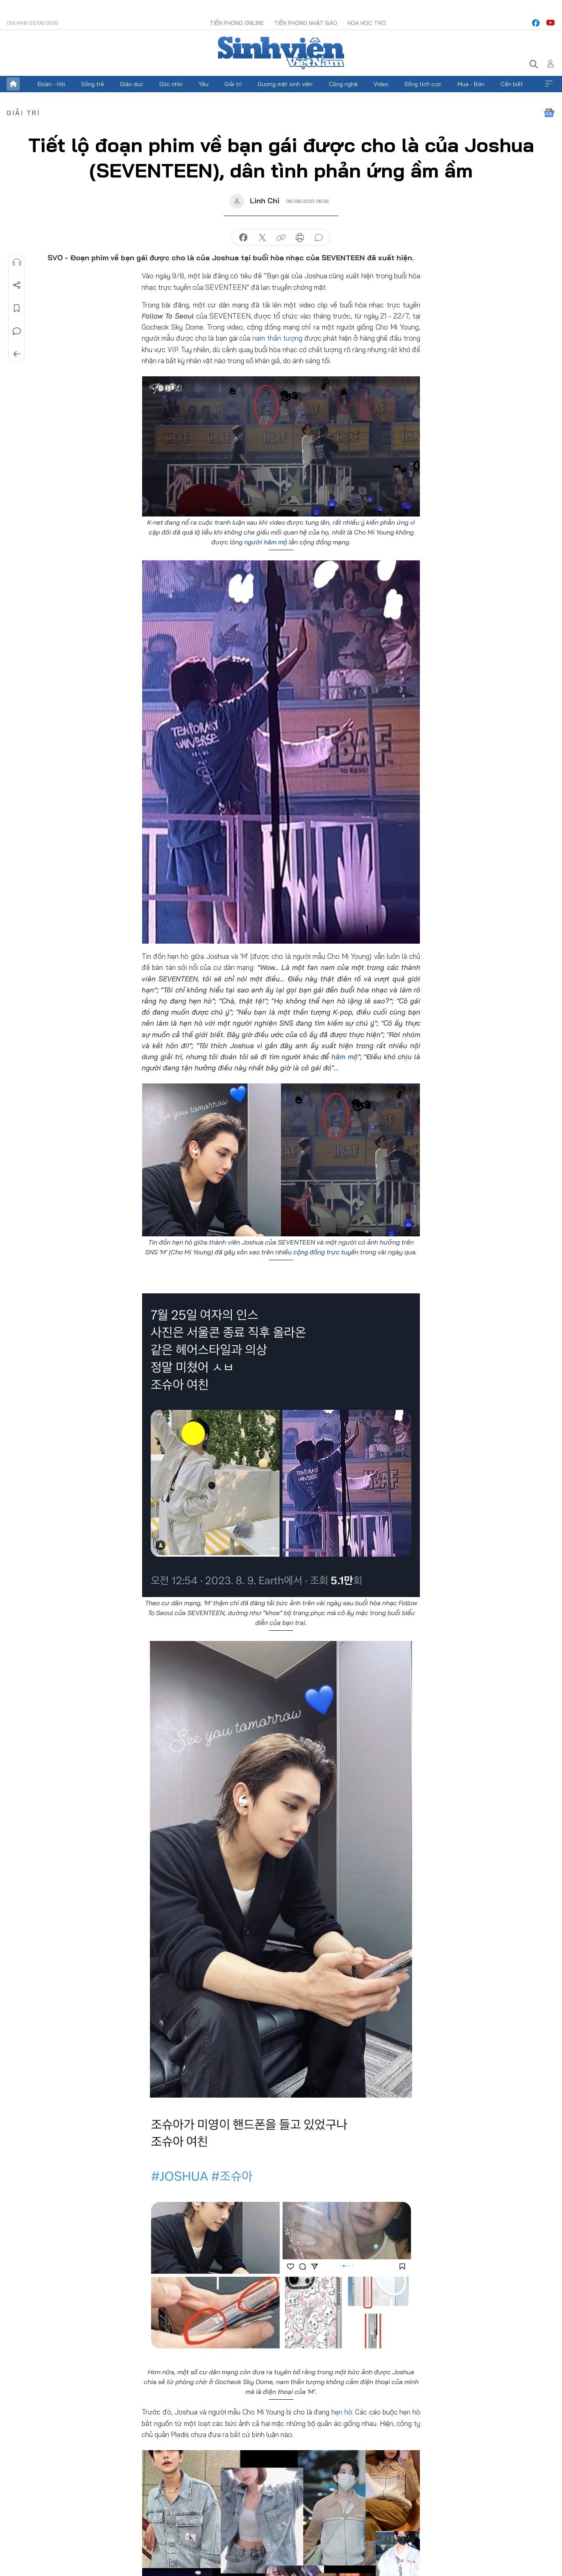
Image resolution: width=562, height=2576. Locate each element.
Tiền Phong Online (237, 23)
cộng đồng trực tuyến (326, 1252)
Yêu (203, 84)
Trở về (17, 354)
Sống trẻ (92, 84)
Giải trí (233, 84)
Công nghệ (343, 84)
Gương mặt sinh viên (285, 84)
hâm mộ (344, 1056)
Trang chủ (13, 84)
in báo (300, 238)
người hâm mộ (265, 542)
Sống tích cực (423, 84)
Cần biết (512, 84)
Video (381, 84)
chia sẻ (243, 238)
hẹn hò (341, 2412)
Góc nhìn (171, 84)
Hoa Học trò (366, 23)
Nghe (17, 262)
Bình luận (17, 331)
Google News (548, 112)
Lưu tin (17, 308)
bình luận (319, 238)
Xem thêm (548, 84)
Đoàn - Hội (51, 84)
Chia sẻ (17, 285)
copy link (281, 238)
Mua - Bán (471, 84)
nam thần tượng (277, 338)
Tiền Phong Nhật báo (305, 23)
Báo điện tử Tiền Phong (281, 52)
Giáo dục (131, 84)
